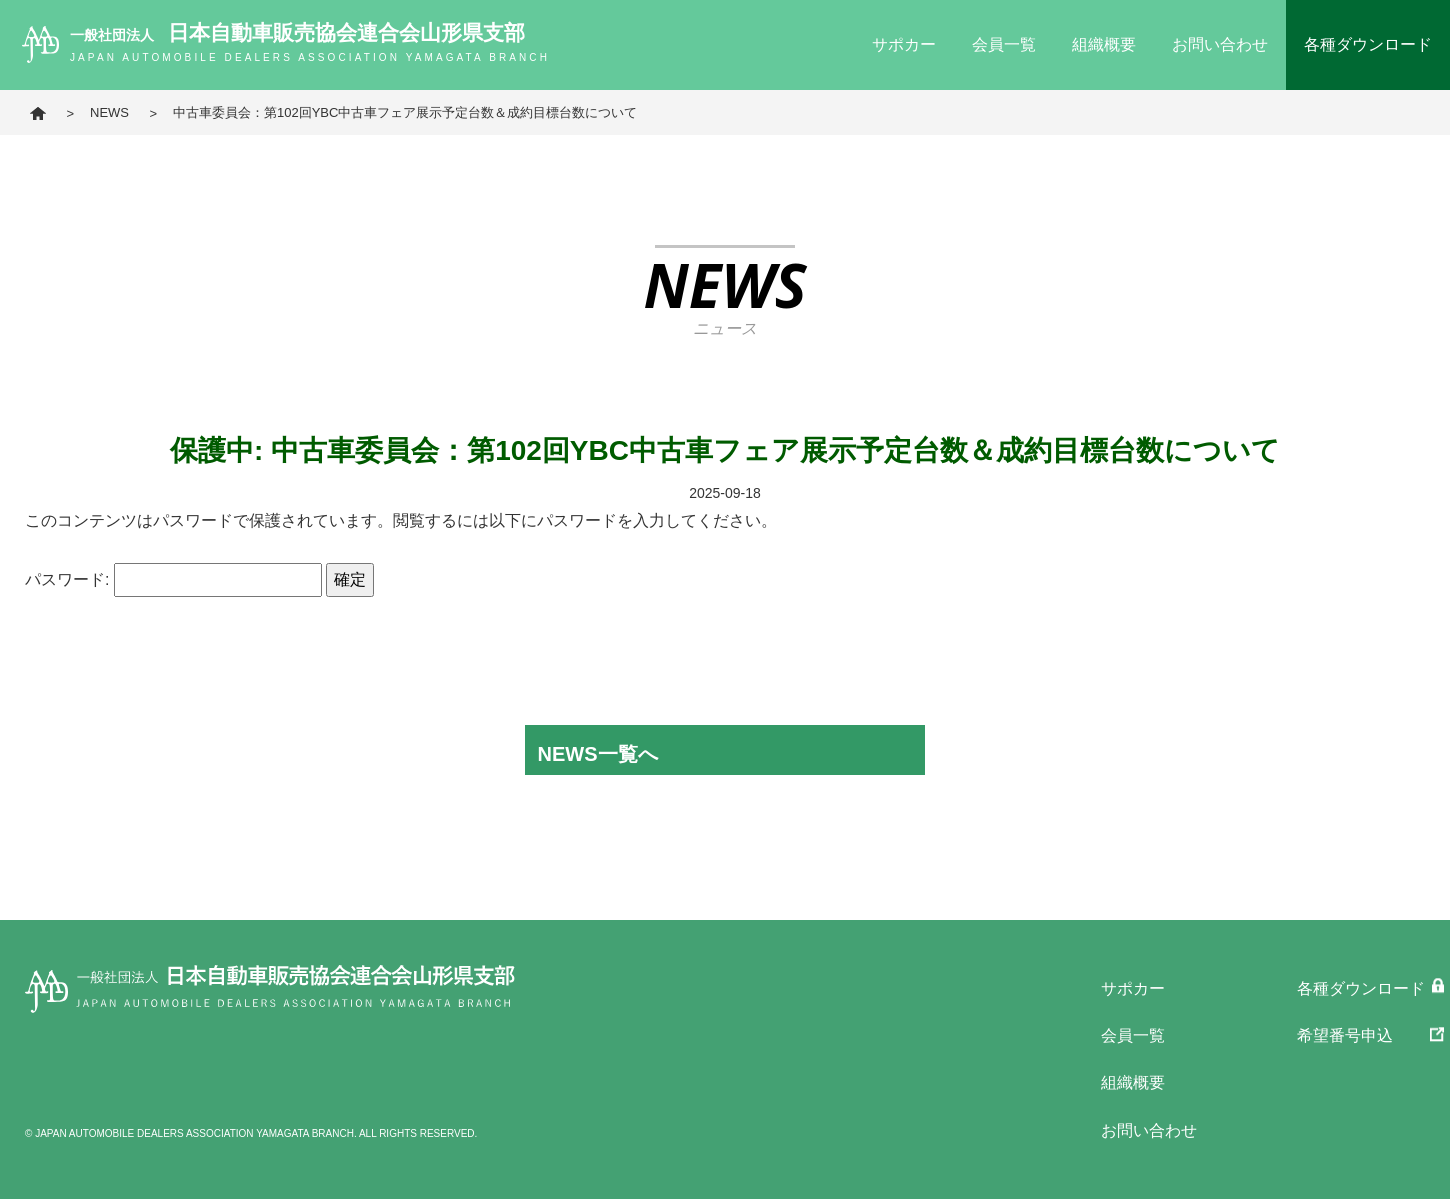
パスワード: (173, 579)
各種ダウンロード (1368, 44)
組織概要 (1104, 44)
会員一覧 (1004, 44)
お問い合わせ (1220, 44)
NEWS (109, 112)
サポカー (904, 44)
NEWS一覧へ (596, 753)
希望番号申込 (1345, 1036)
